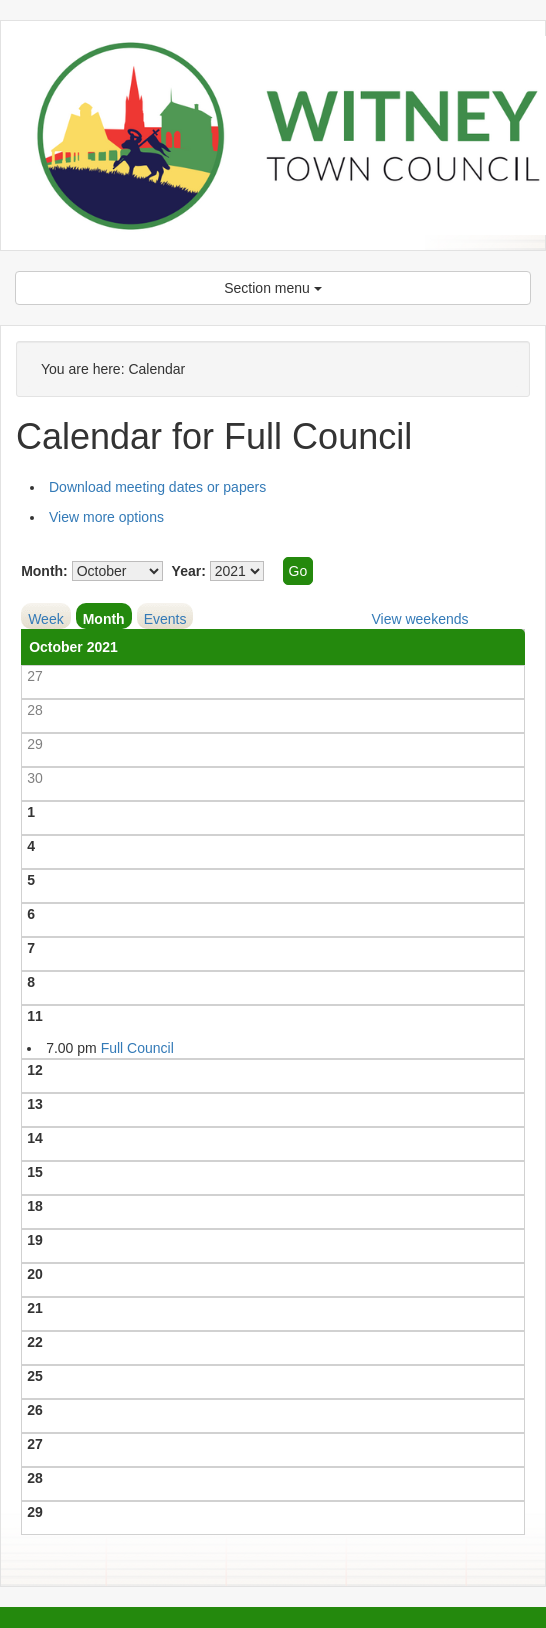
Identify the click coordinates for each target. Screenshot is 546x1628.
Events (165, 619)
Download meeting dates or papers (157, 487)
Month (104, 619)
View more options (106, 517)
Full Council (137, 1048)
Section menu (273, 288)
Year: (189, 571)
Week (46, 619)
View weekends (419, 619)
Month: (44, 571)
